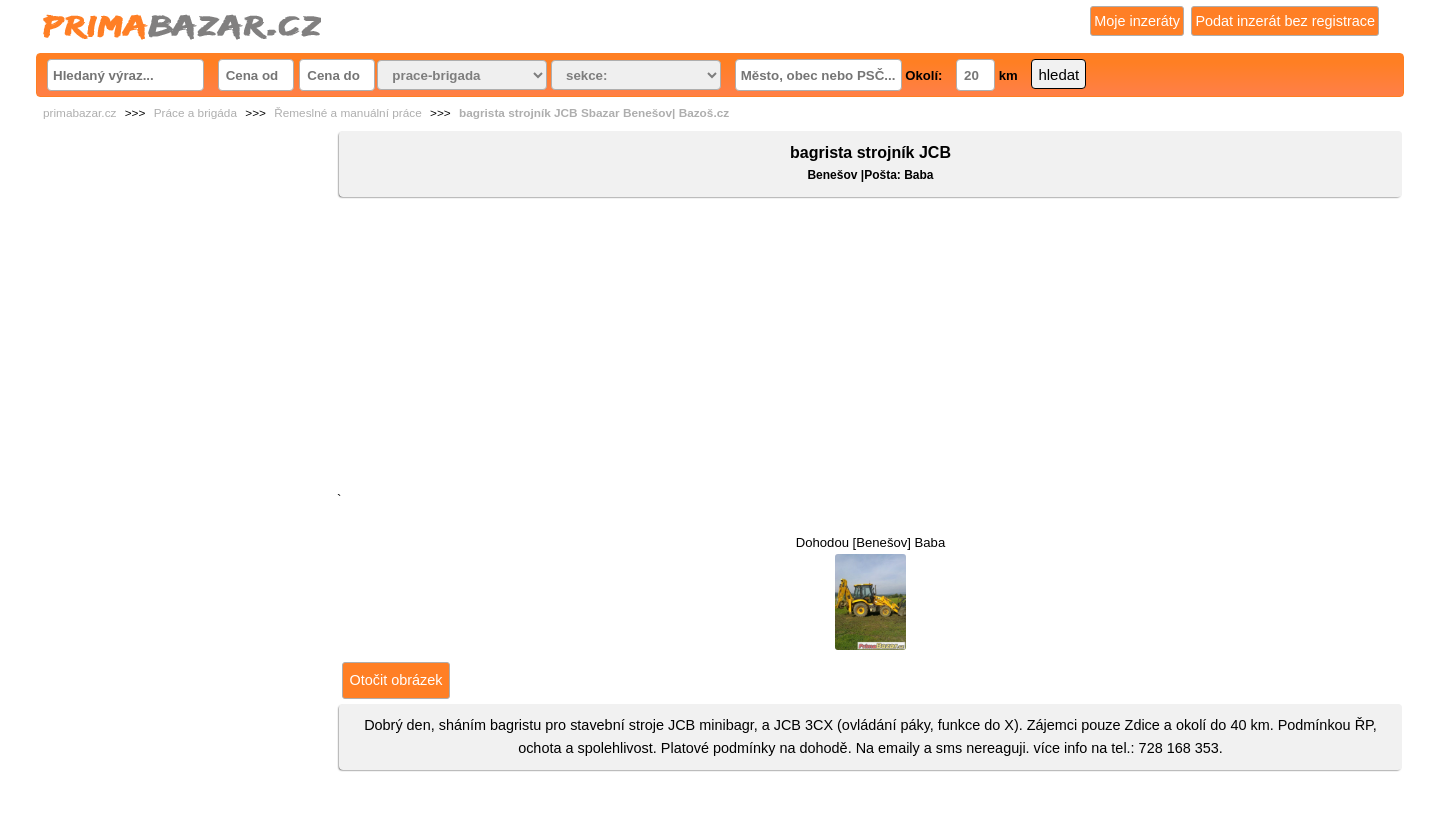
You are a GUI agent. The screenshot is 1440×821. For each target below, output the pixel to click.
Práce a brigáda (195, 113)
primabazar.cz (79, 113)
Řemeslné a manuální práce (348, 113)
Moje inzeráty (1137, 21)
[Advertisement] (870, 349)
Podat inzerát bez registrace (1285, 21)
